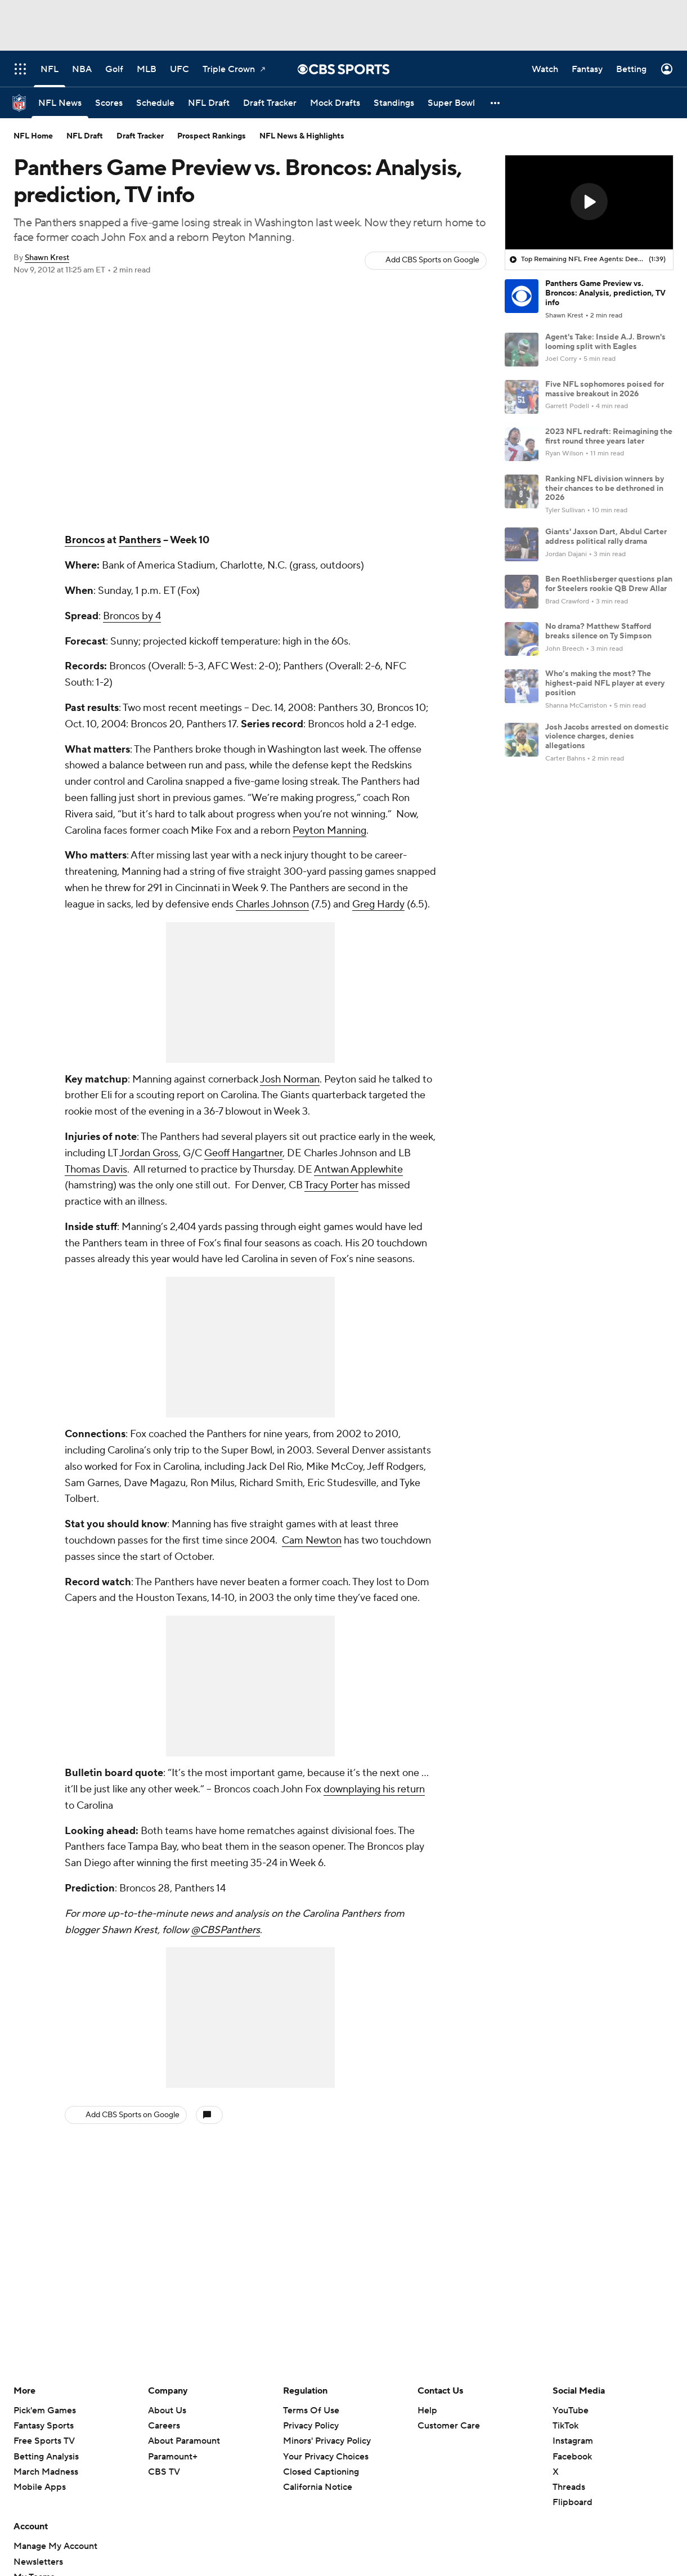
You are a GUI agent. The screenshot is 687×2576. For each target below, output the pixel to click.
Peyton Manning (329, 830)
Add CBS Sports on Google (432, 260)
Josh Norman (290, 1079)
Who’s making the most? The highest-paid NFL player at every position (604, 683)
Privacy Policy (311, 2425)
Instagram (573, 2441)
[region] (589, 202)
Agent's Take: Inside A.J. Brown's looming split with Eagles (605, 342)
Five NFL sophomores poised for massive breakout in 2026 (604, 389)
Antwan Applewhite (358, 1169)
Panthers (140, 540)
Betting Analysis (46, 2456)
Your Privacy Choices (326, 2456)
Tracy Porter (331, 1185)
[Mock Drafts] (335, 102)
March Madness (46, 2471)
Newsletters (38, 2562)
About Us (167, 2410)
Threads (569, 2487)
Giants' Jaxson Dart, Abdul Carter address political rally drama (606, 537)
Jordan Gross (148, 1153)
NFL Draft (84, 136)
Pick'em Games (45, 2410)
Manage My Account (55, 2546)
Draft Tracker (140, 136)
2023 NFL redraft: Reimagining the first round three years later (608, 436)
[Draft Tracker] (269, 102)
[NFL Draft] (208, 102)
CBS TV (164, 2471)
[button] (496, 102)
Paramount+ (172, 2456)
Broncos (85, 540)
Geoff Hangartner (243, 1153)
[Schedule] (155, 102)
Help (427, 2410)
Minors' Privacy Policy (327, 2441)
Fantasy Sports (44, 2425)
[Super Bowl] (451, 102)
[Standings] (394, 102)
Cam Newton (312, 1540)
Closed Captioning (321, 2471)
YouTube (571, 2410)
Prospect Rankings (211, 136)
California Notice (317, 2487)
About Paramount (184, 2441)
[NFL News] (60, 102)
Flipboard (572, 2502)
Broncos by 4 (132, 616)
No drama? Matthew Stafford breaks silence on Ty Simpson (598, 631)
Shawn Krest (47, 258)
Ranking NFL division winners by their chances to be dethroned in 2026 (604, 488)
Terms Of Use (311, 2410)
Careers (164, 2425)
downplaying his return (374, 1789)
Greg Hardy (378, 904)
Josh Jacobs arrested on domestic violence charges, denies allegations (606, 737)
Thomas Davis (96, 1169)
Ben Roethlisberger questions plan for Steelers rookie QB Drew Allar (608, 584)
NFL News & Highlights (301, 136)
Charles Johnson (272, 904)
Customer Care (448, 2425)
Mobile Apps (40, 2487)
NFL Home (33, 136)
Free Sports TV (44, 2441)
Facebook (572, 2456)
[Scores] (108, 102)
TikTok (565, 2425)
